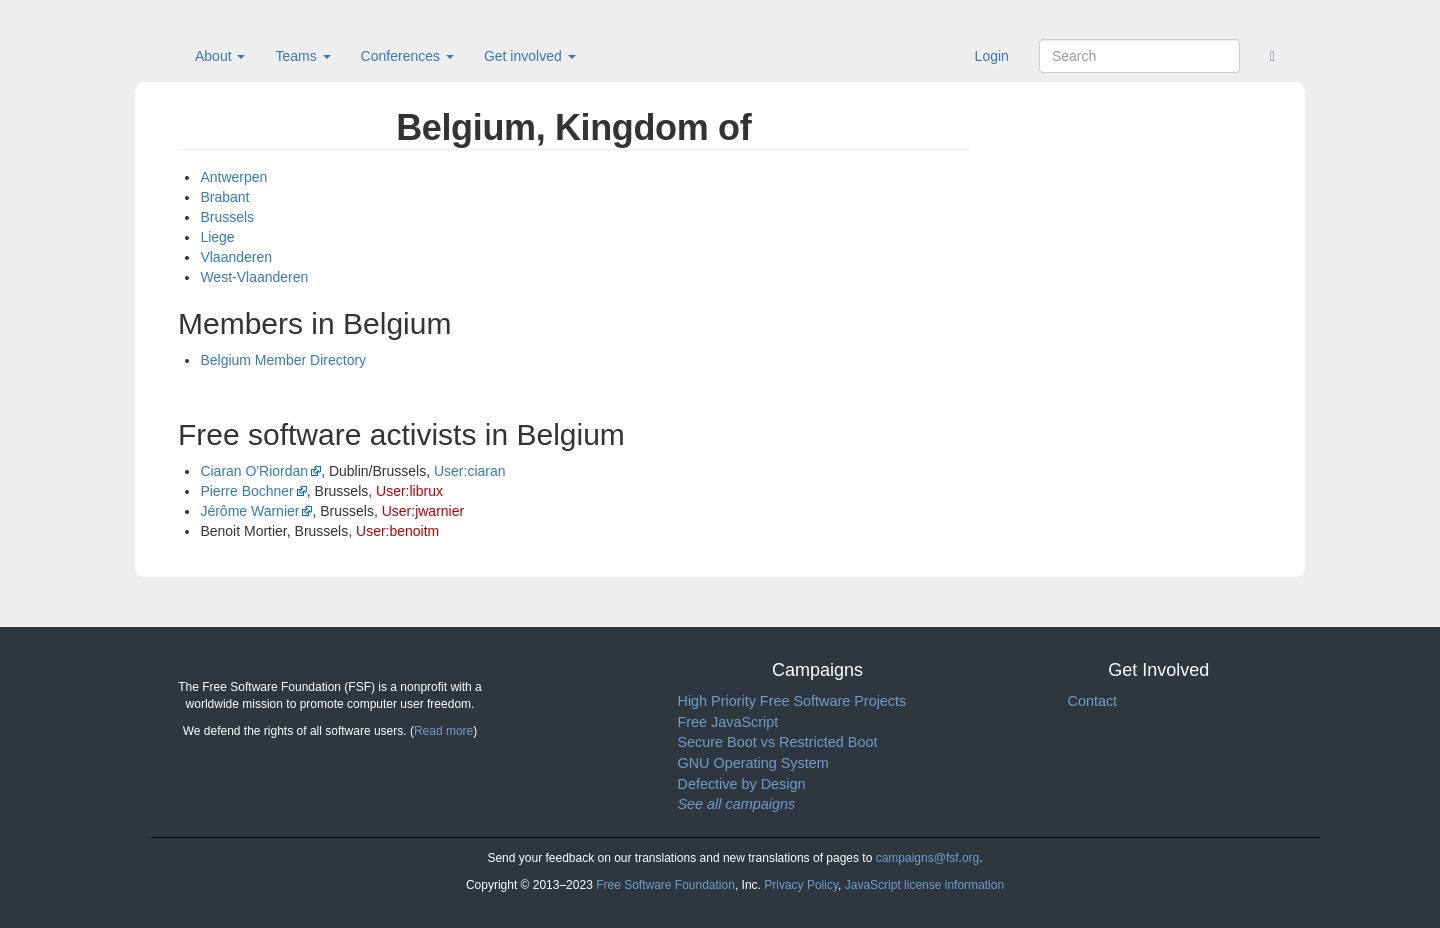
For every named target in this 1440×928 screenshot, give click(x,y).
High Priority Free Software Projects (792, 701)
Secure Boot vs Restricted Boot (778, 742)
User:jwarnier (423, 511)
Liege (217, 237)
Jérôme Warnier (249, 511)
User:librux (409, 491)
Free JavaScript (728, 722)
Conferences (407, 56)
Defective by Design (742, 784)
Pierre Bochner (246, 491)
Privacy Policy (801, 885)
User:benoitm (397, 531)
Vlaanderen (236, 257)
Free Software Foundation (665, 885)
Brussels (227, 217)
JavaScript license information (924, 885)
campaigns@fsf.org (928, 858)
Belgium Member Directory (283, 360)
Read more (443, 731)
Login (992, 56)
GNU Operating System (753, 763)
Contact (1093, 701)
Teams (302, 56)
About (220, 56)
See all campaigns (737, 804)
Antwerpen (233, 177)
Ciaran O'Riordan (254, 471)
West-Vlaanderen (254, 277)
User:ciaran (470, 471)
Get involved (530, 56)
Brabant (224, 197)
